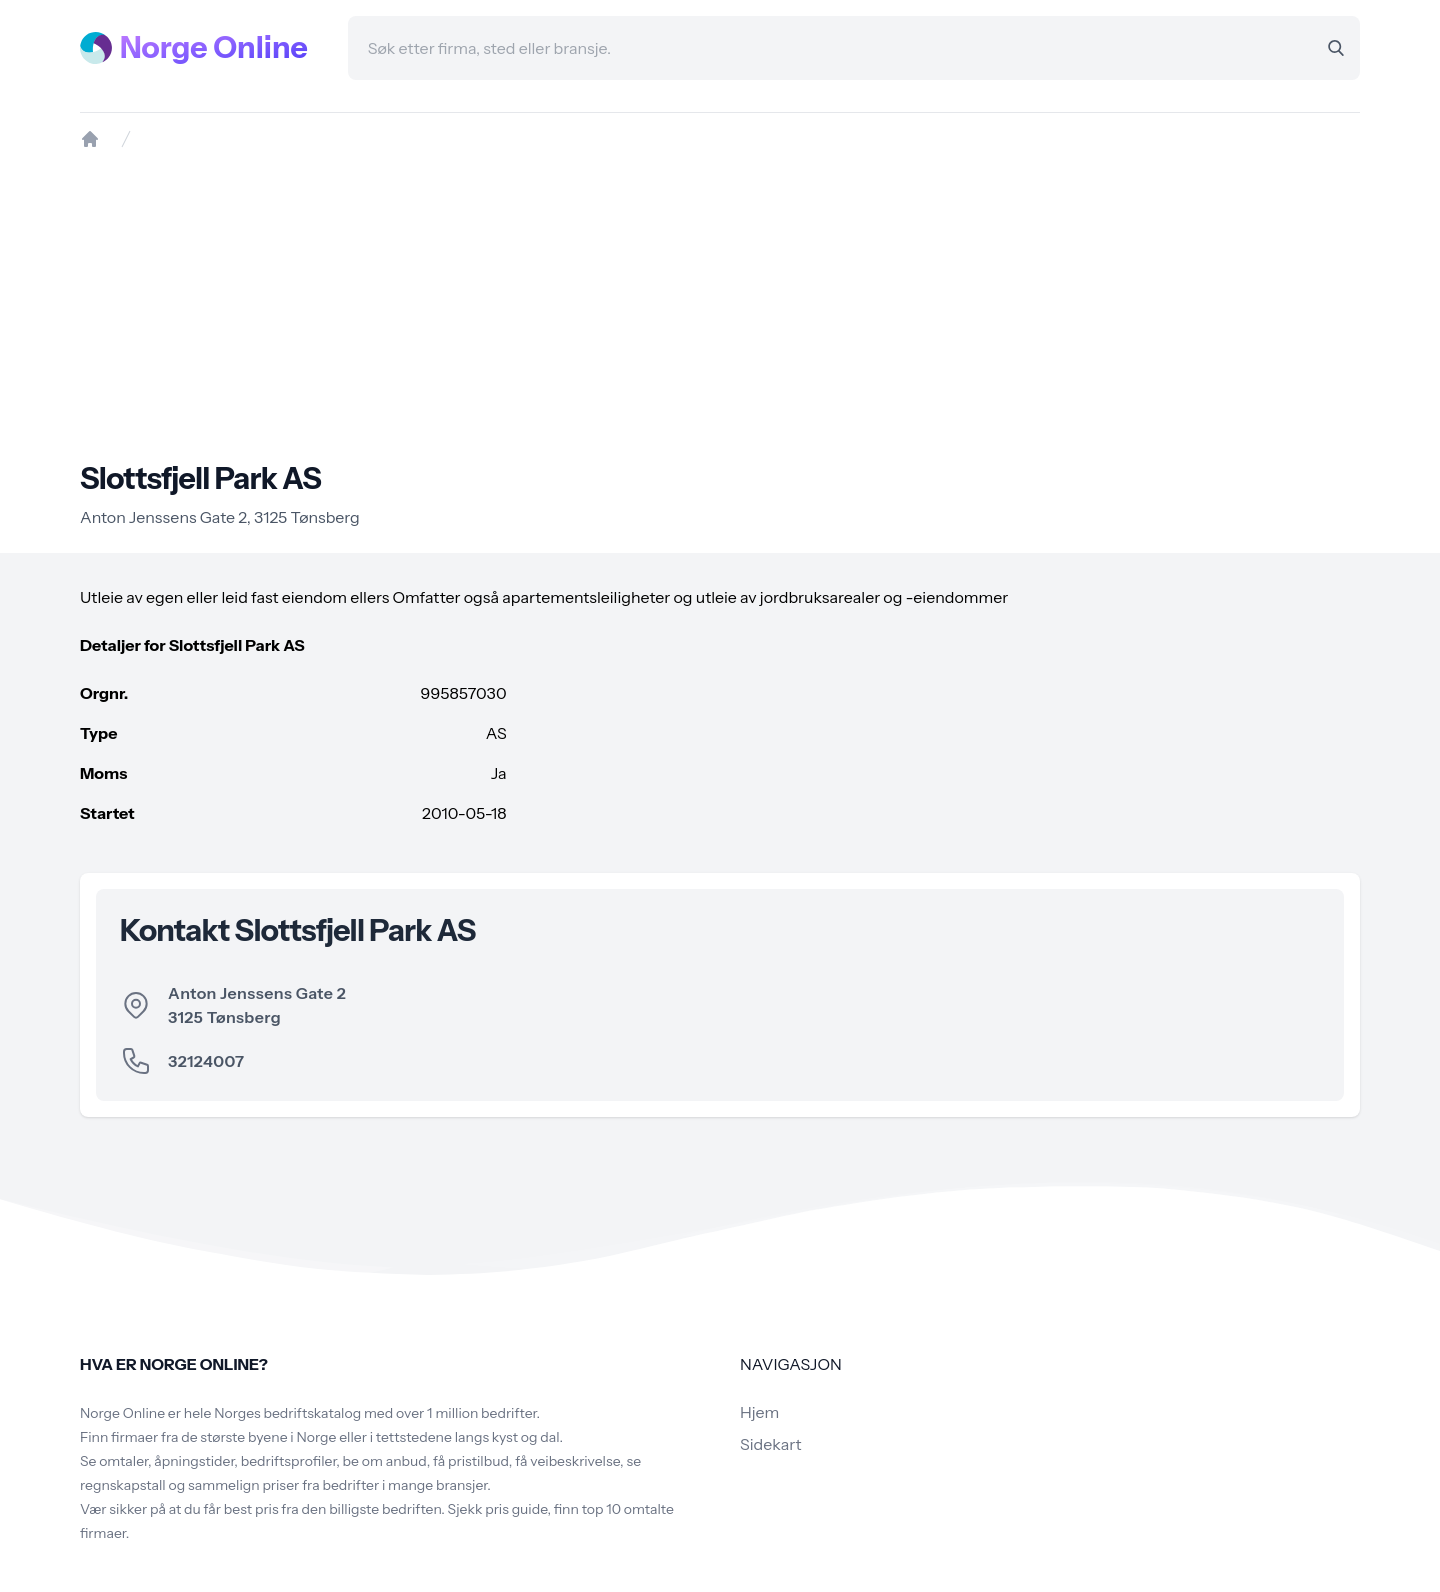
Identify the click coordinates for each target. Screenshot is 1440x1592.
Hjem (759, 1412)
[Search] (1336, 48)
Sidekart (770, 1444)
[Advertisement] (720, 305)
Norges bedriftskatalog (287, 1413)
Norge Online (214, 48)
